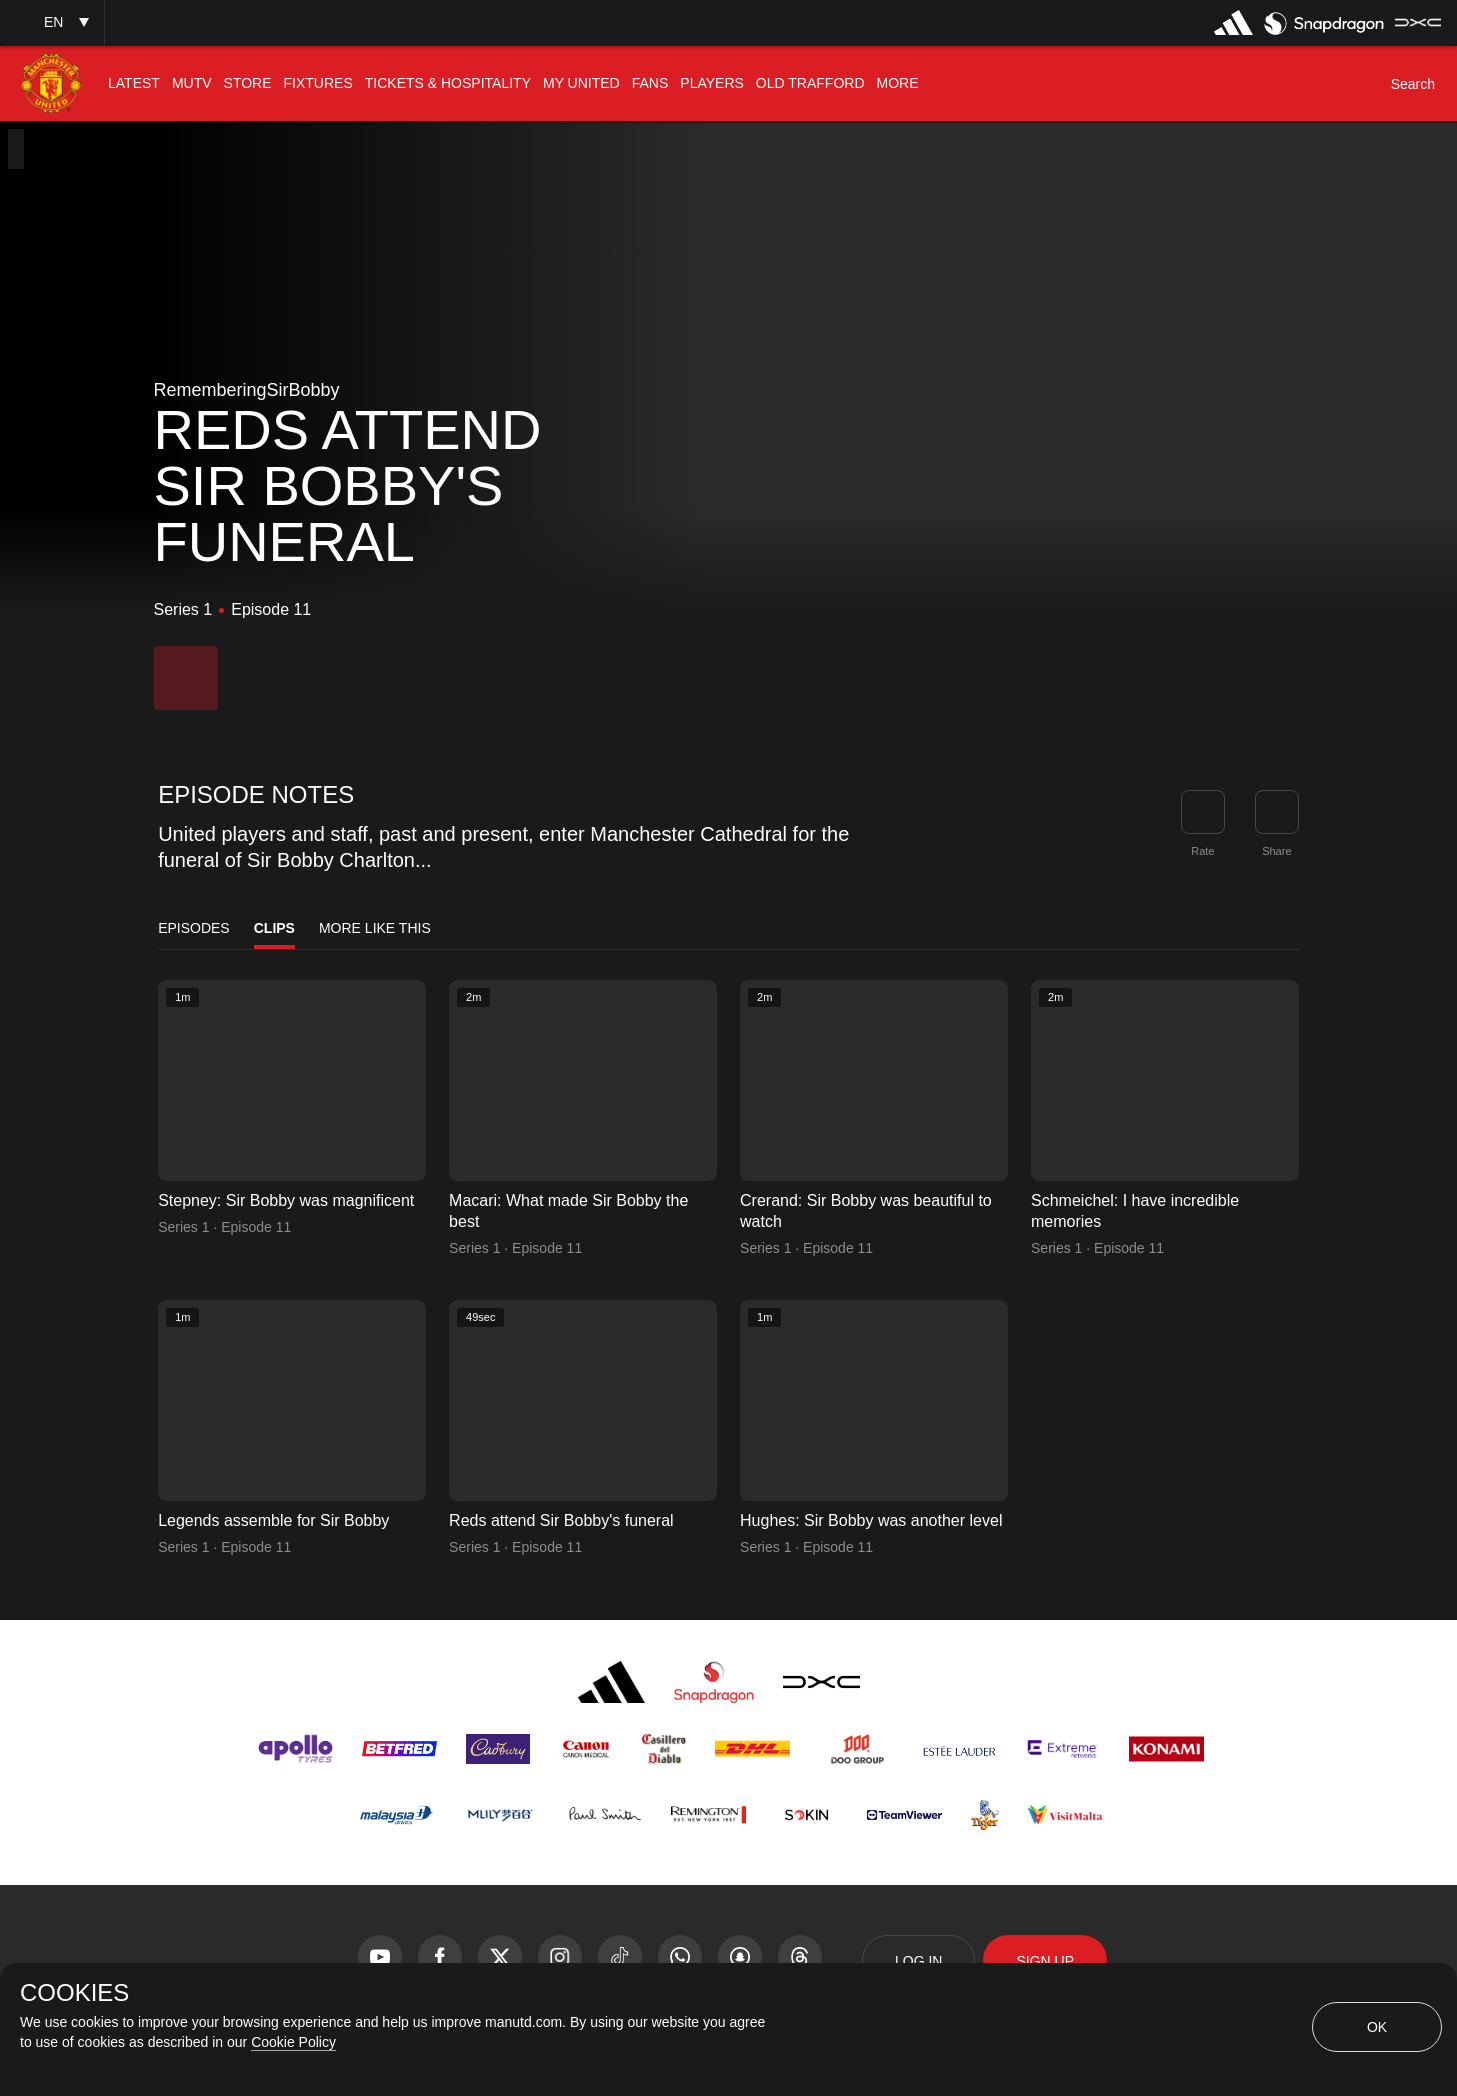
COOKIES (74, 1993)
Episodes (194, 928)
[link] (1277, 812)
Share (1276, 851)
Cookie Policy (293, 2042)
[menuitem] (134, 83)
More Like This (375, 928)
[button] (52, 22)
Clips (274, 928)
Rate (1202, 851)
